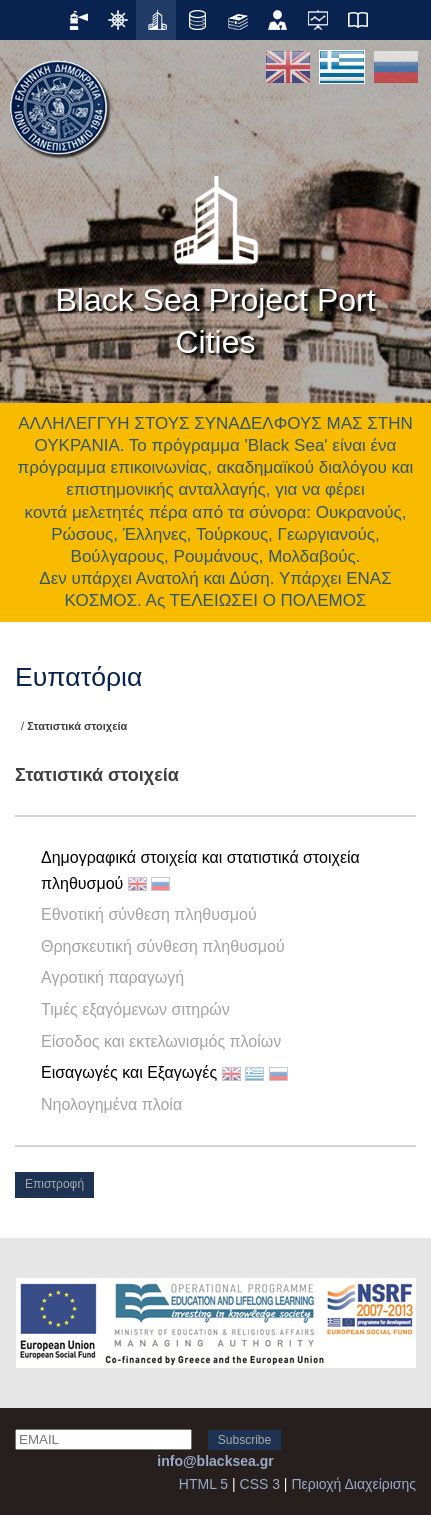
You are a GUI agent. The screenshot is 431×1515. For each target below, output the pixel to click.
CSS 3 (260, 1484)
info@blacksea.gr (215, 1461)
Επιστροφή (54, 1184)
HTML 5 (203, 1484)
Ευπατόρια (78, 677)
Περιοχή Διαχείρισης (353, 1484)
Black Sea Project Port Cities (215, 260)
